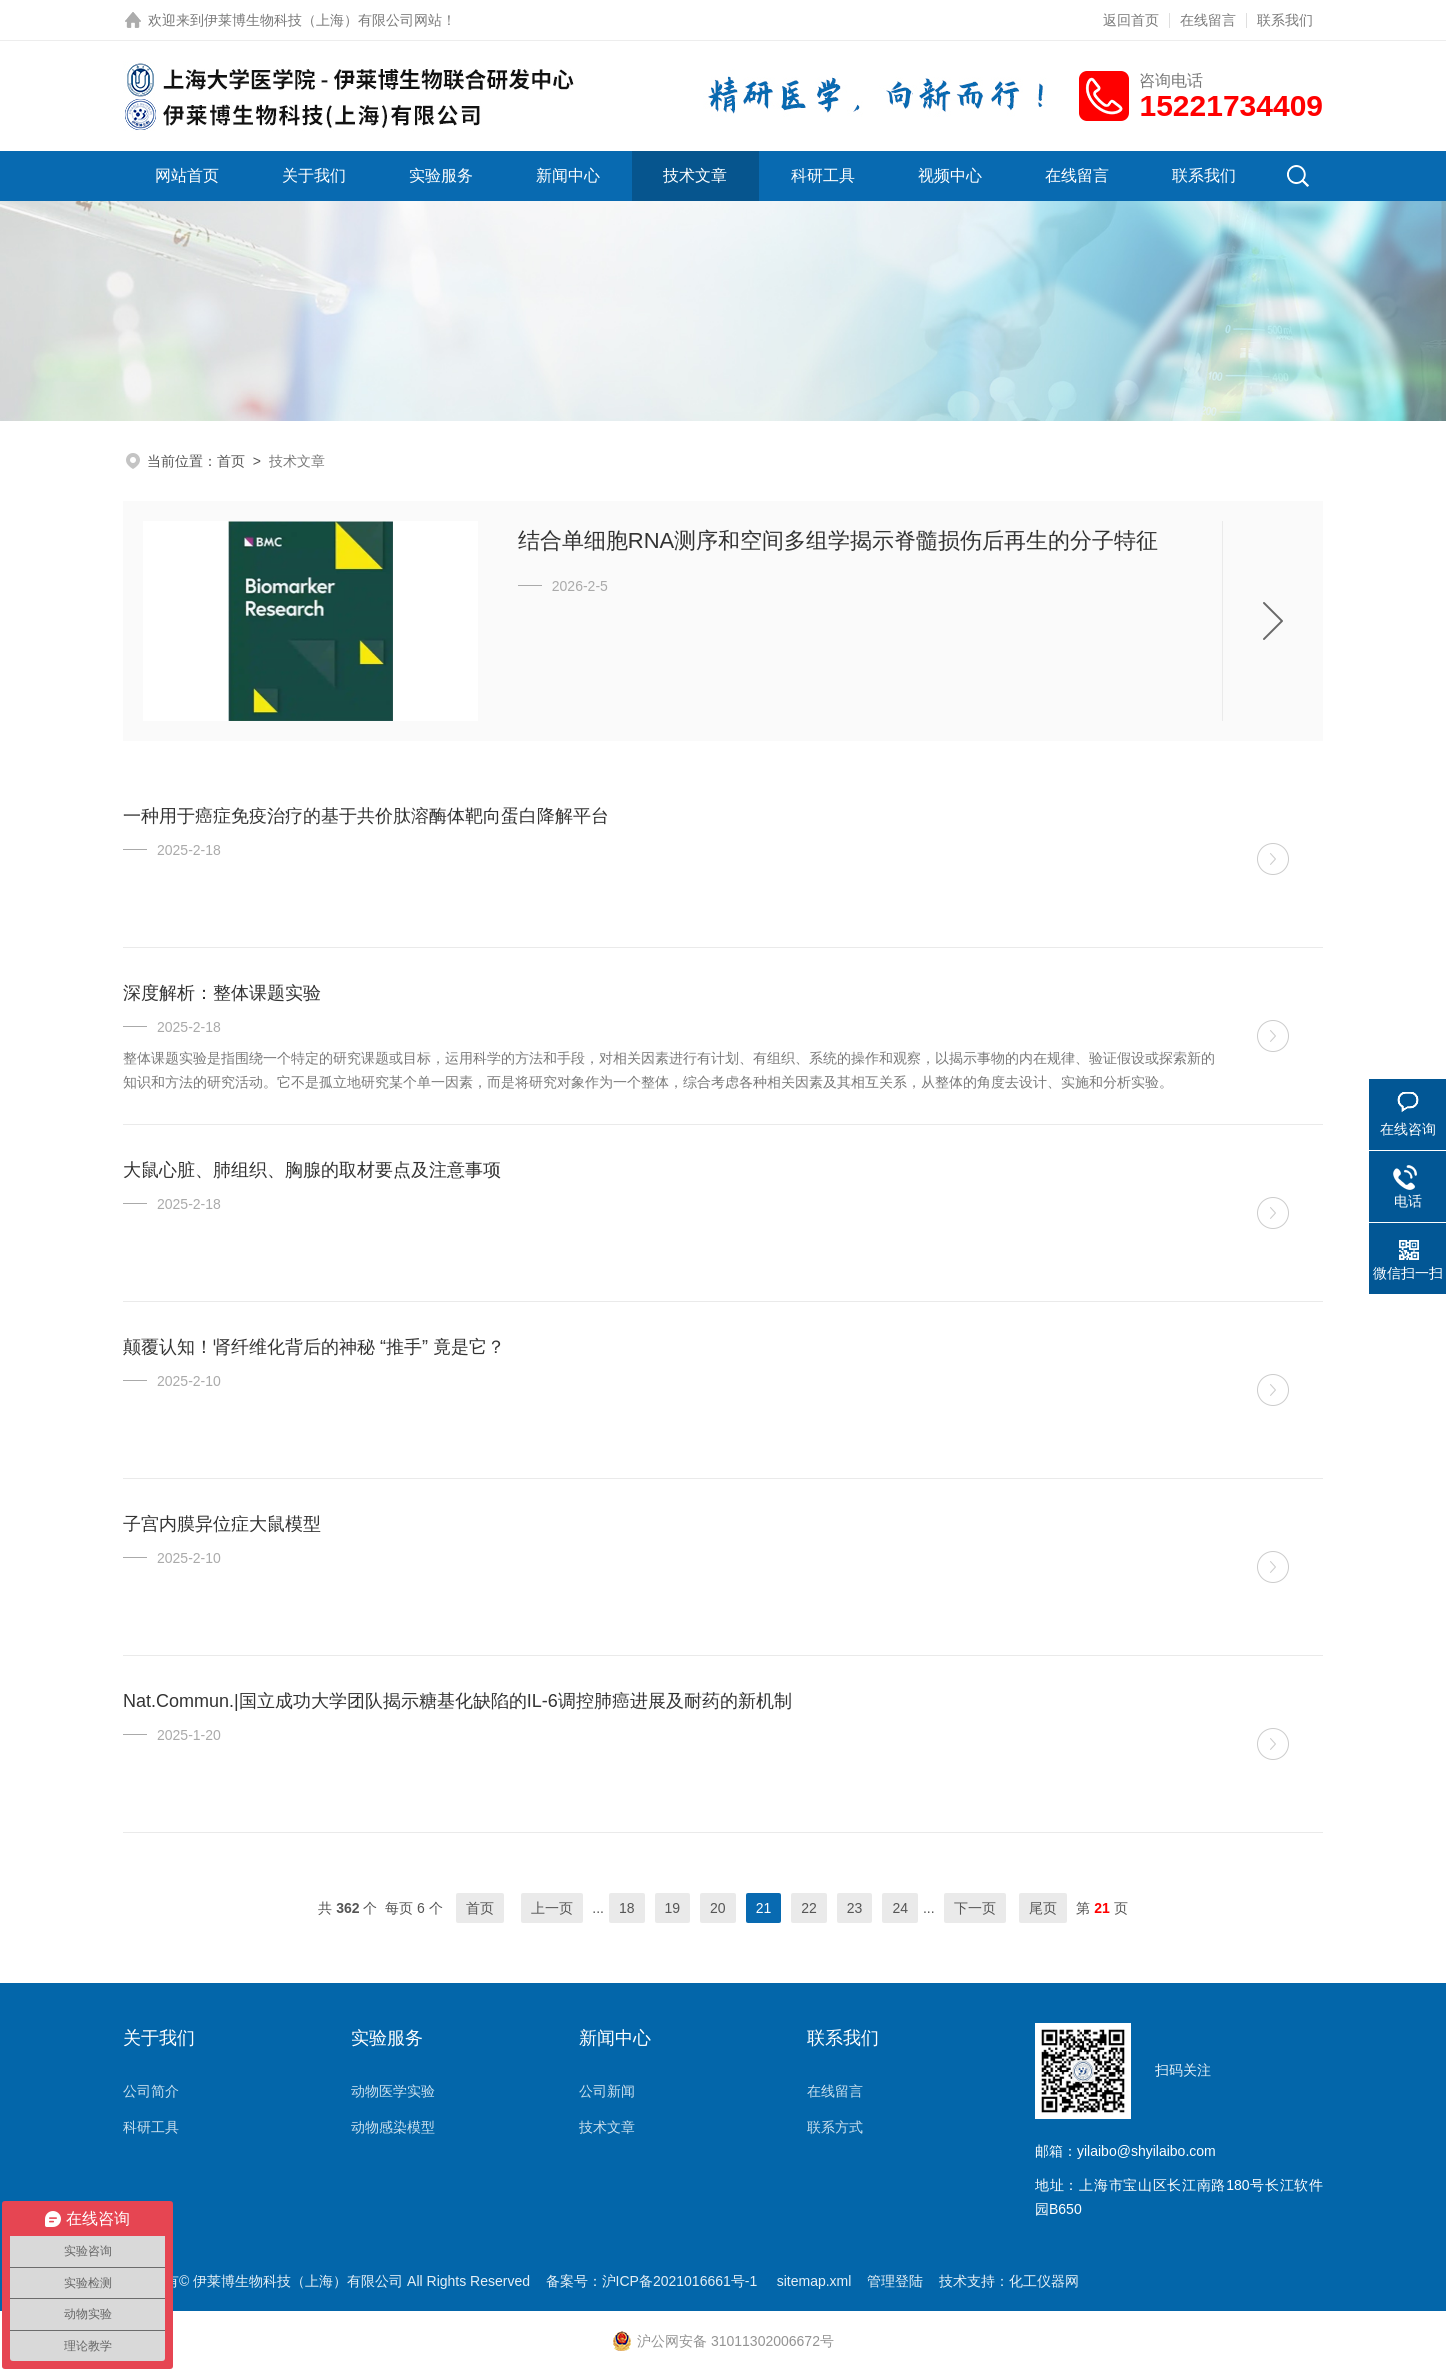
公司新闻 (607, 2091)
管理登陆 (895, 2281)
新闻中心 (568, 175)
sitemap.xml (814, 2281)
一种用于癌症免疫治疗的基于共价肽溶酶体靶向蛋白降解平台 (366, 816)
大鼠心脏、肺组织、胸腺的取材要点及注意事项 (312, 1170)
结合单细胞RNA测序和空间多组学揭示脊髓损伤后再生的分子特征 (838, 540)
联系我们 (1285, 20)
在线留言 (1208, 20)
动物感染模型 (393, 2127)
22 (809, 1908)
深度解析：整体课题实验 (222, 993)
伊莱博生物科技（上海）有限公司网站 (323, 20)
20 (718, 1908)
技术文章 (695, 175)
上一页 (552, 1908)
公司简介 (151, 2091)
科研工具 (823, 175)
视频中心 (950, 175)
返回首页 (1131, 20)
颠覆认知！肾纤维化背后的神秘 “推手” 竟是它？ (314, 1347)
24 (900, 1908)
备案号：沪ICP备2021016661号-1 (654, 2281)
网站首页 (187, 175)
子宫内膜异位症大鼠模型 (222, 1524)
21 (764, 1908)
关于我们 (314, 175)
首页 (231, 461)
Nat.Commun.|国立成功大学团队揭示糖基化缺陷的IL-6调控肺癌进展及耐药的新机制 (457, 1701)
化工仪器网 (1044, 2281)
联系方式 (835, 2127)
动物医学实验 (393, 2091)
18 (627, 1908)
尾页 (1043, 1908)
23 (855, 1908)
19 (673, 1908)
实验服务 (441, 175)
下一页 (975, 1908)
